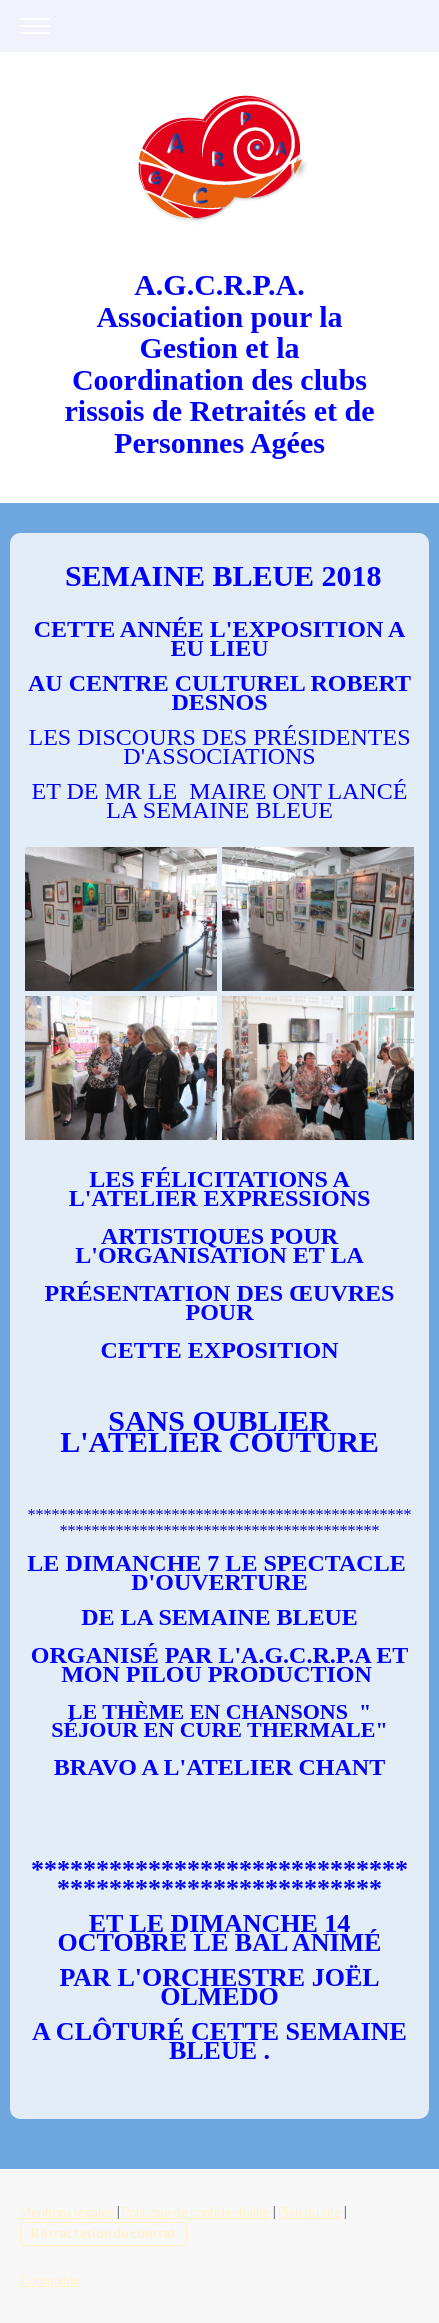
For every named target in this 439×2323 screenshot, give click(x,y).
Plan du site (309, 2212)
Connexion (50, 2280)
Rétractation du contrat (103, 2233)
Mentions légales (67, 2212)
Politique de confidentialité (196, 2212)
